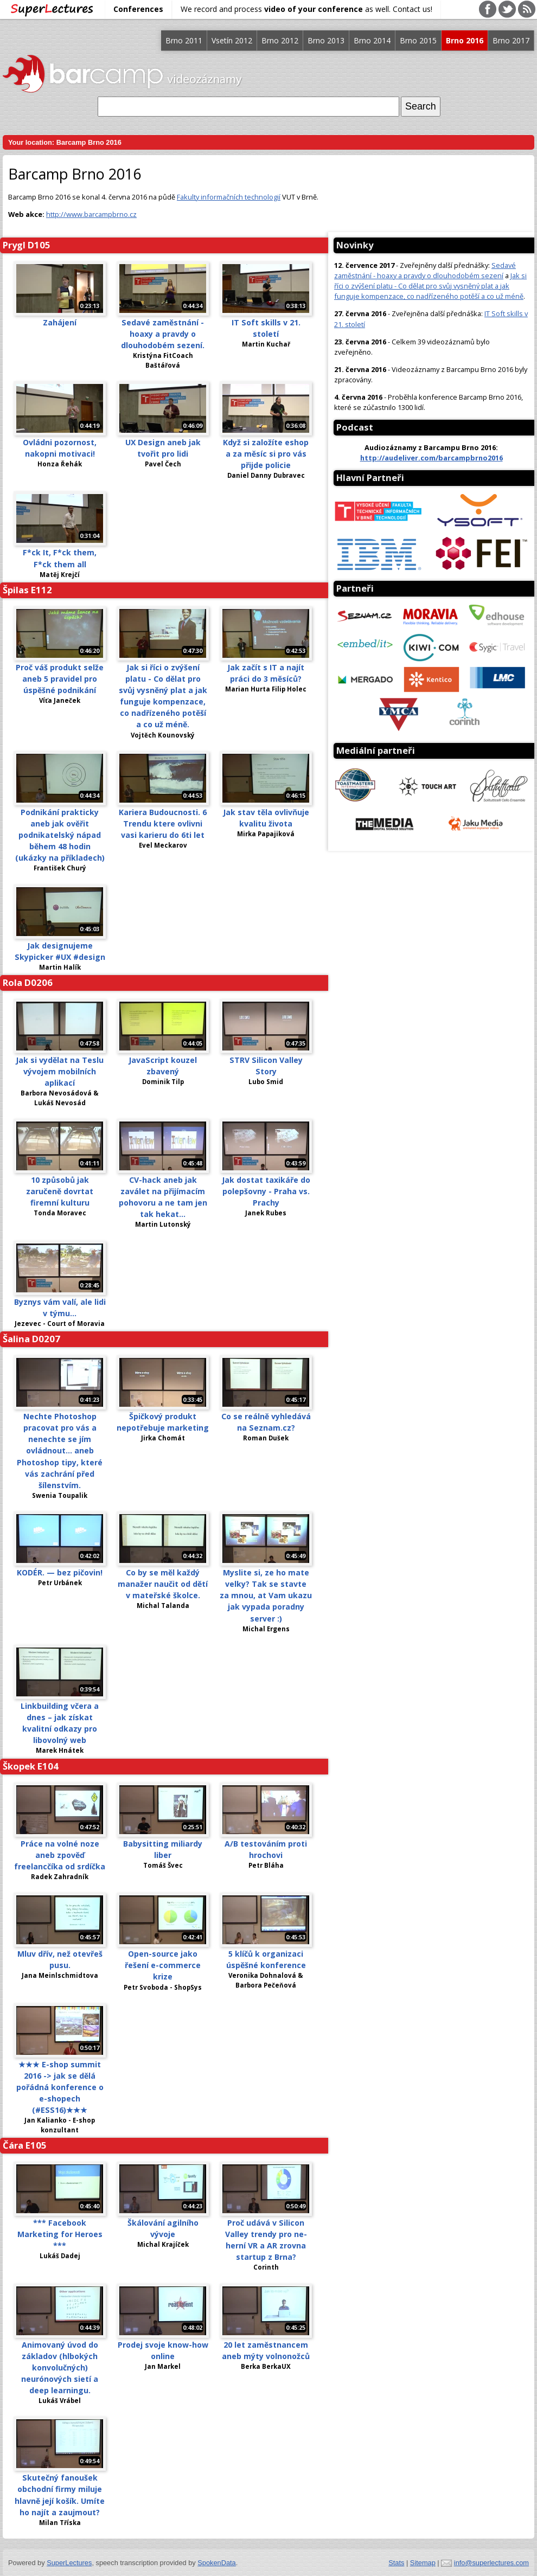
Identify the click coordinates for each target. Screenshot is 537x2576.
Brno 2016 (464, 40)
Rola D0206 (28, 982)
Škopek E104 (31, 1766)
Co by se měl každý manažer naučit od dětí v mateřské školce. (163, 1583)
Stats (396, 2563)
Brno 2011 (183, 40)
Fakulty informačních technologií (228, 197)
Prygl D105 (26, 245)
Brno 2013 (326, 40)
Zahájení (59, 322)
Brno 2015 (418, 40)
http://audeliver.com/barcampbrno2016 (431, 458)
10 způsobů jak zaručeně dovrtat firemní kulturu (59, 1191)
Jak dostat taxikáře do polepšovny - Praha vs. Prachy (266, 1191)
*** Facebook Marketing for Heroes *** (60, 2234)
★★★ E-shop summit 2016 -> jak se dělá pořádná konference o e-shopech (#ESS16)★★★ (60, 2087)
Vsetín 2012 (232, 40)
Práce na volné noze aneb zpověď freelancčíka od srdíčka (59, 1855)
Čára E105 (25, 2145)
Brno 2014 (372, 40)
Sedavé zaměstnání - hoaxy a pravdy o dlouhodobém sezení (425, 270)
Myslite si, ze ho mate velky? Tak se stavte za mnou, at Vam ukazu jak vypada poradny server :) (266, 1595)
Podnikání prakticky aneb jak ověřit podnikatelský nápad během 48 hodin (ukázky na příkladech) (60, 835)
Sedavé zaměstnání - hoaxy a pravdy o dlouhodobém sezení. (162, 333)
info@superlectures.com (491, 2563)
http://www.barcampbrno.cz (91, 214)
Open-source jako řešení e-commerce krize (163, 1965)
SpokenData (216, 2563)
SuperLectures (69, 2563)
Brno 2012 (279, 40)
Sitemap (423, 2563)
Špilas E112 (27, 590)
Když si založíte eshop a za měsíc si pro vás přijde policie (266, 453)
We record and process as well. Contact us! (306, 9)
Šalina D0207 (31, 1338)
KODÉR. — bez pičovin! (60, 1572)
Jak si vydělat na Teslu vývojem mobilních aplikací (60, 1071)
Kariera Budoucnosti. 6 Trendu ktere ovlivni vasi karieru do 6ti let (163, 823)
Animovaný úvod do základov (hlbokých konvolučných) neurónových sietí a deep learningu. (59, 2367)
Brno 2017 (511, 40)
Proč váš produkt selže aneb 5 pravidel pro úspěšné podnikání (60, 678)
